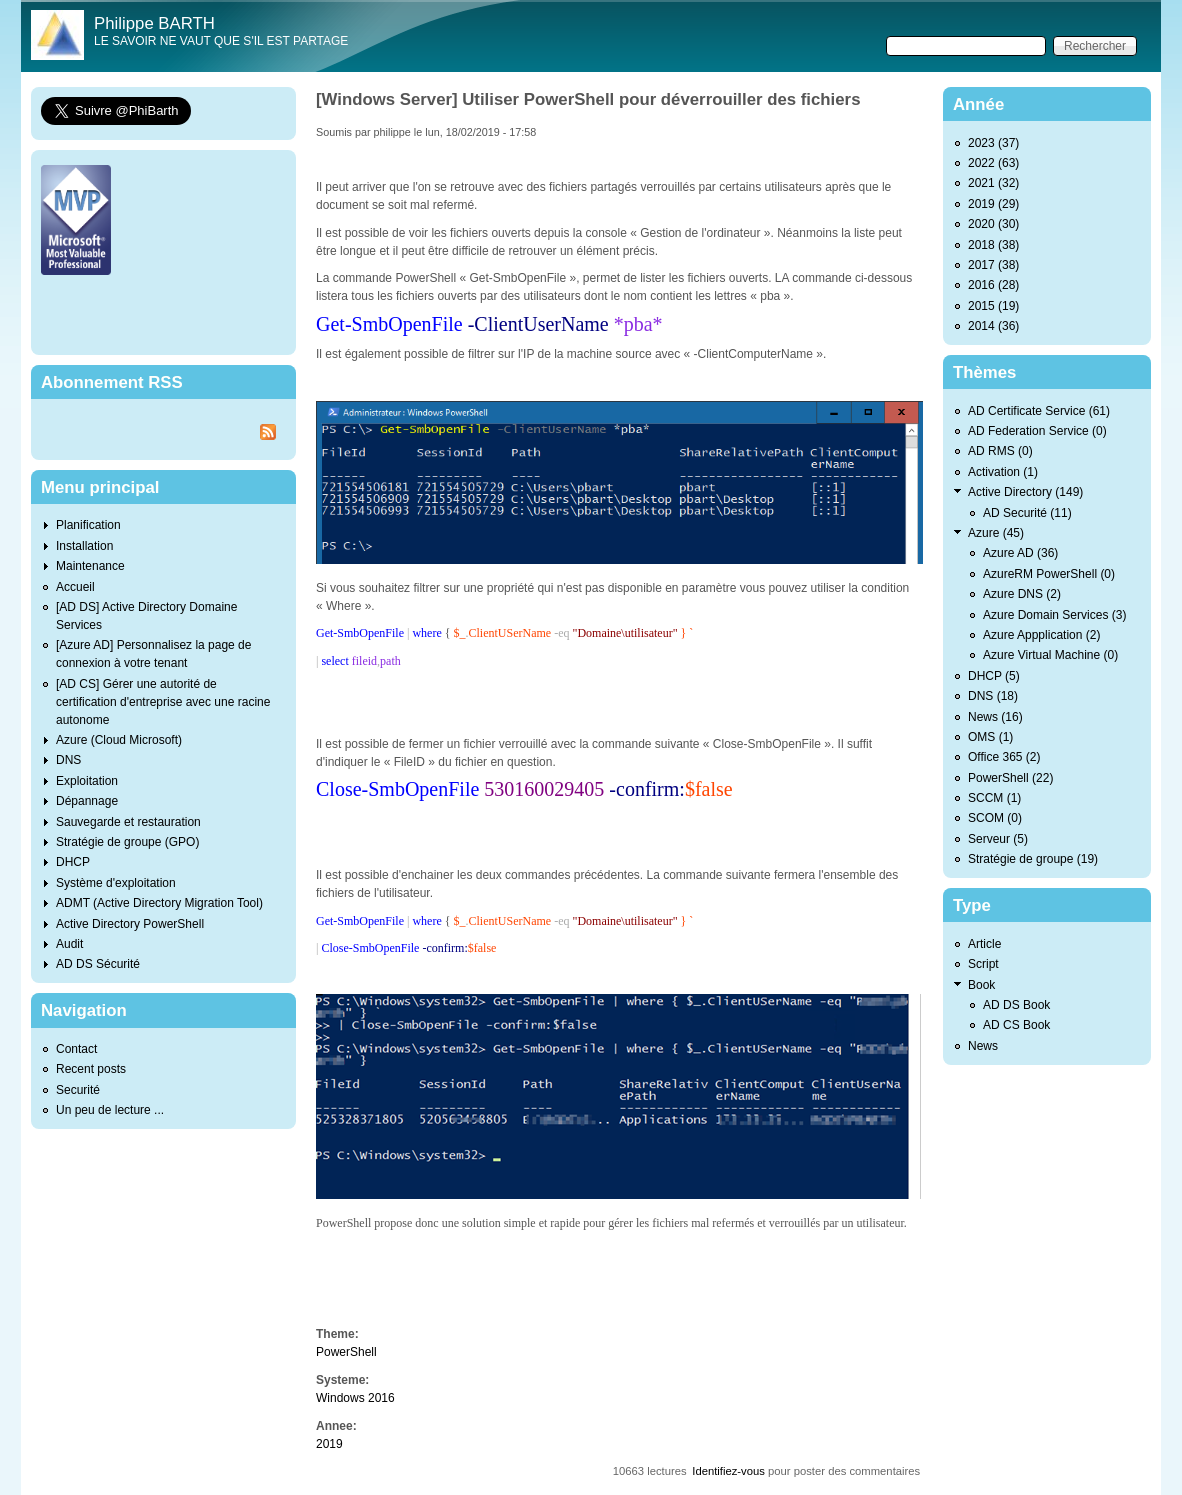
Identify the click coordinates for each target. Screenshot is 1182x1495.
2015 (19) (993, 306)
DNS (68, 760)
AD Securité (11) (1027, 513)
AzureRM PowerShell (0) (1049, 574)
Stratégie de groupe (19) (1033, 859)
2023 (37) (993, 143)
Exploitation (87, 781)
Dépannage (87, 801)
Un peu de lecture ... (110, 1110)
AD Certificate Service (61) (1039, 411)
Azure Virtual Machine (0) (1050, 655)
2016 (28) (993, 285)
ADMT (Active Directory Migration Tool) (159, 903)
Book (981, 985)
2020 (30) (993, 224)
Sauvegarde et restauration (128, 822)
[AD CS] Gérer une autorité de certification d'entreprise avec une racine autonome (163, 702)
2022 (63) (993, 163)
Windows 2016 (355, 1398)
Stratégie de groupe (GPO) (127, 842)
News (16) (995, 717)
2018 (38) (993, 245)
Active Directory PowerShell (130, 924)
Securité (78, 1090)
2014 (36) (993, 326)
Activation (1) (1003, 472)
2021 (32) (993, 183)
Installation (84, 546)
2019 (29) (993, 204)
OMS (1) (990, 737)
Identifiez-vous (728, 1471)
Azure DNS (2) (1022, 594)
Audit (69, 944)
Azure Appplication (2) (1041, 635)
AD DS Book (1016, 1005)
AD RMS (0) (1000, 451)
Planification (88, 525)
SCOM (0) (995, 818)
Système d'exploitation (116, 883)
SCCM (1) (994, 798)
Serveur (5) (998, 839)
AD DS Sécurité (98, 964)
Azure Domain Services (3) (1054, 615)
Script (983, 964)
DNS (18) (993, 696)
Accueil (75, 587)
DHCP (73, 862)
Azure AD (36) (1020, 553)
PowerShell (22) (1010, 778)
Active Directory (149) (1025, 492)
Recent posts (91, 1069)
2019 (329, 1444)
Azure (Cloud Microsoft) (119, 740)
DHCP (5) (994, 676)
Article (984, 944)
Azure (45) (996, 533)
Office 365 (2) (1004, 757)
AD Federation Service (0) (1037, 431)
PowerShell (346, 1352)
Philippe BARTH (154, 23)
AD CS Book (1016, 1025)
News (983, 1046)
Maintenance (90, 566)
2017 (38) (993, 265)
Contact (76, 1049)
